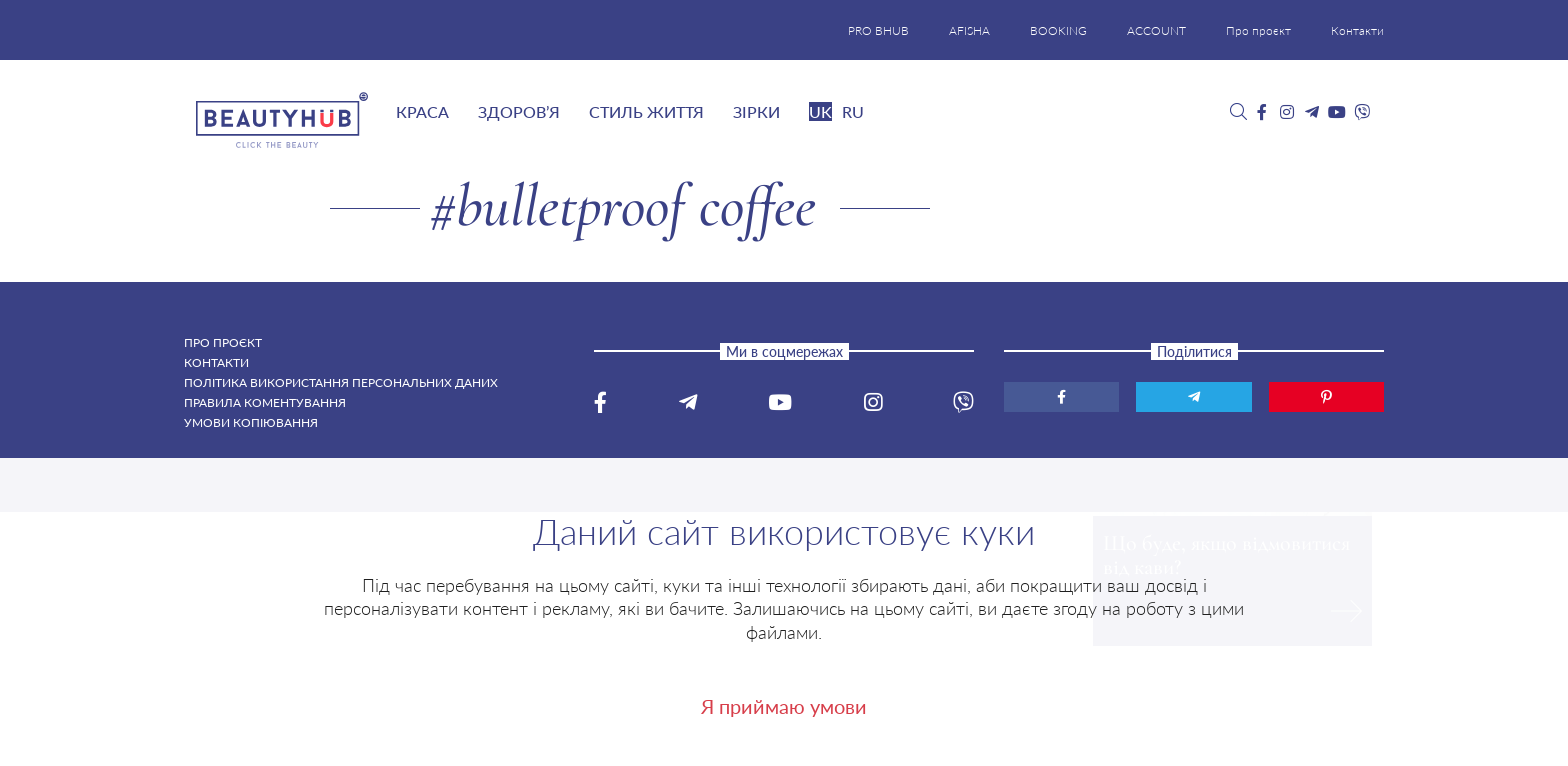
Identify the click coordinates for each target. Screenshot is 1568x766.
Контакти (1357, 30)
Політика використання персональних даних (341, 382)
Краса (422, 111)
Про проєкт (1258, 30)
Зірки (756, 111)
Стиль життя (646, 111)
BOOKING (1058, 30)
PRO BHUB (878, 30)
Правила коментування (265, 402)
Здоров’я (519, 111)
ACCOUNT (1156, 30)
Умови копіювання (251, 422)
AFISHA (969, 30)
